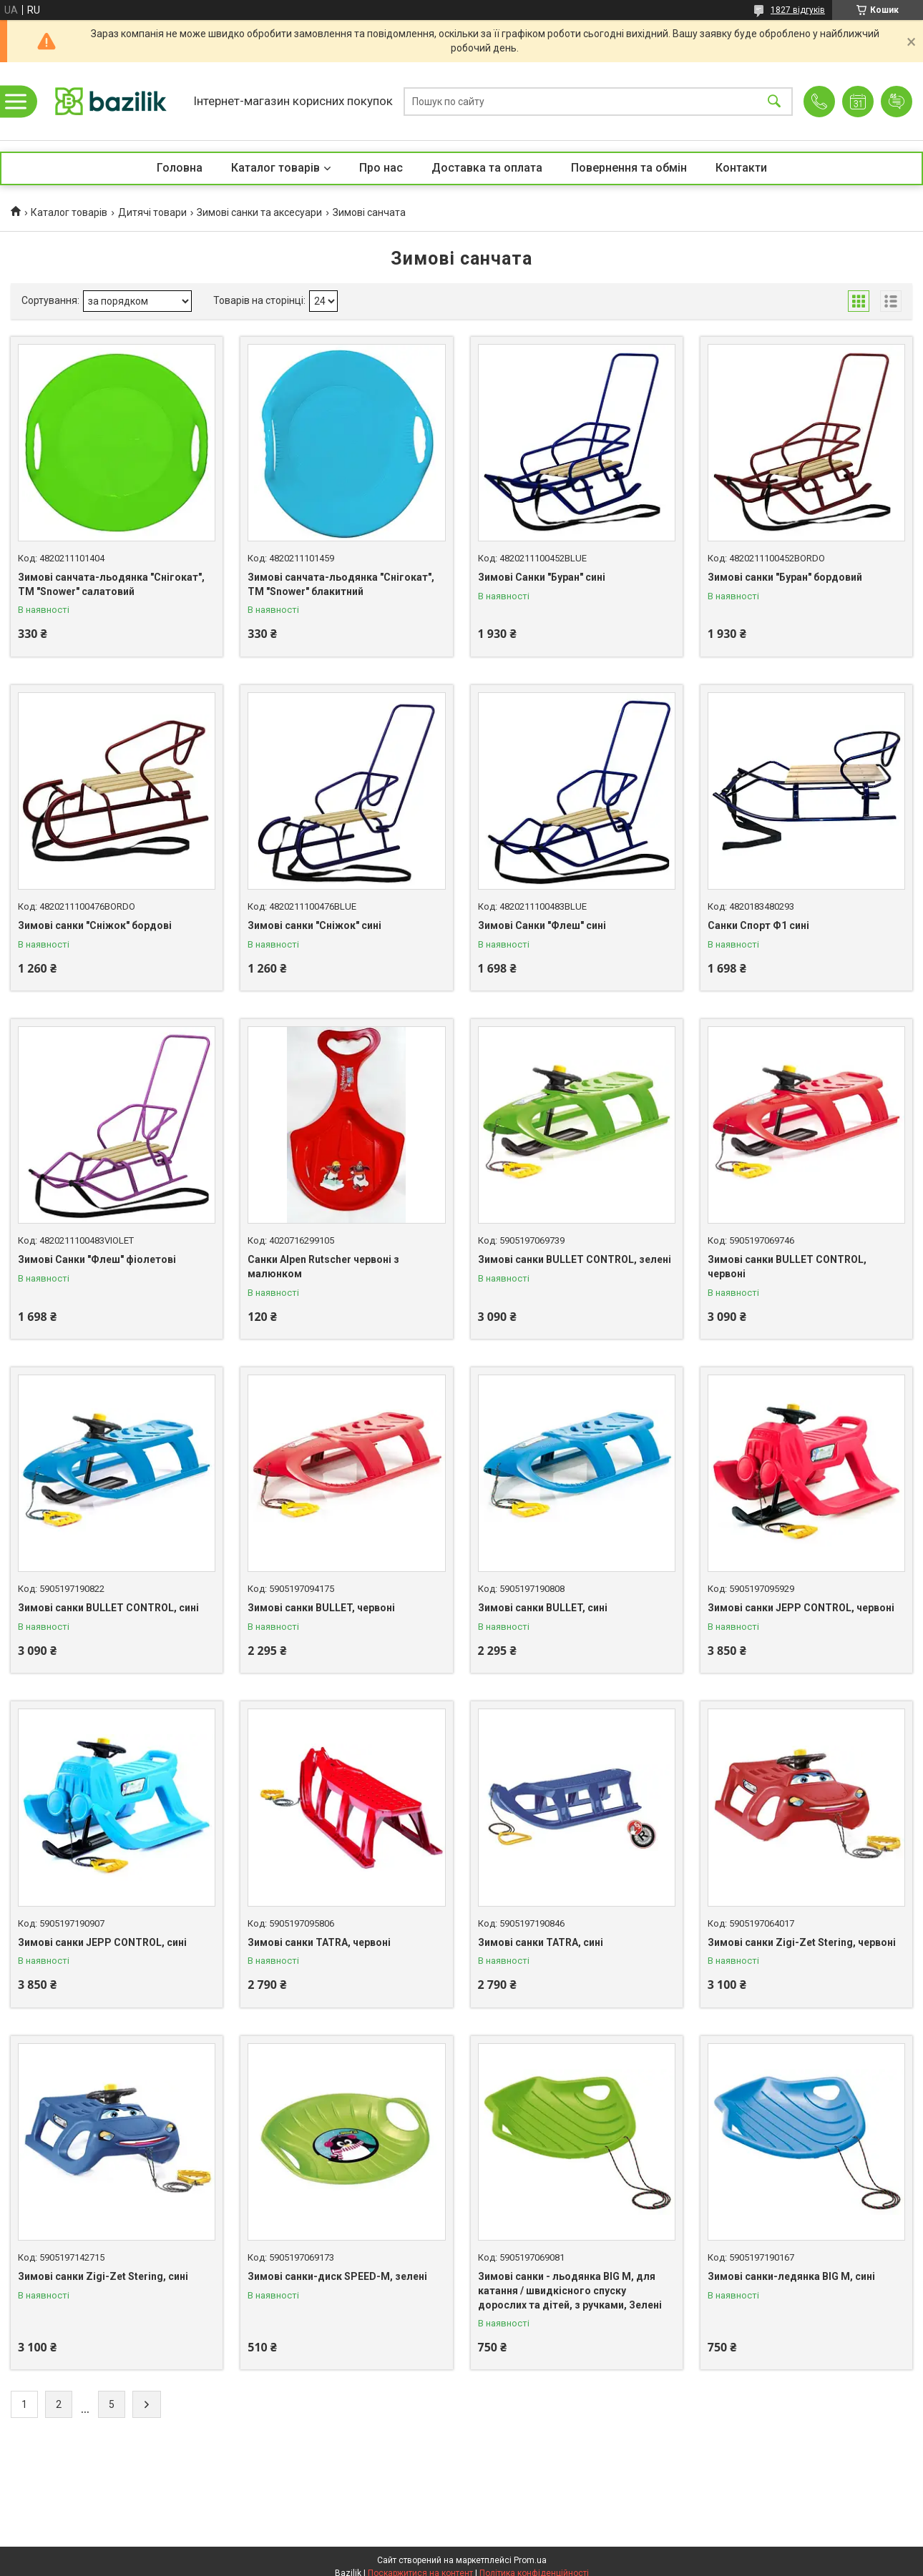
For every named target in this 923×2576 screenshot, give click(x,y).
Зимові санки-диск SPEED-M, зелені (337, 2276)
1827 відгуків (798, 10)
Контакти (741, 167)
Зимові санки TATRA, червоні (319, 1942)
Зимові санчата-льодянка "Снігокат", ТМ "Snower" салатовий (111, 584)
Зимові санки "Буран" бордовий (785, 577)
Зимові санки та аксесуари (259, 212)
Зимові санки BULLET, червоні (321, 1607)
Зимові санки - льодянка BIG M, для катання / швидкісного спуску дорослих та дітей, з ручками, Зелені (570, 2290)
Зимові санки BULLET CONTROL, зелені (574, 1259)
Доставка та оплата (486, 167)
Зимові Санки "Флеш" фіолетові (97, 1259)
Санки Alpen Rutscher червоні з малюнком (323, 1266)
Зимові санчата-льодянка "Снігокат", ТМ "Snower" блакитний (341, 584)
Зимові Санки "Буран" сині (541, 577)
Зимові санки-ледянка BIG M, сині (791, 2276)
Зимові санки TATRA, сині (540, 1942)
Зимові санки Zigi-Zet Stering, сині (103, 2276)
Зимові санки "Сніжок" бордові (95, 925)
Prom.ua (530, 2560)
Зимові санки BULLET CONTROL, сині (108, 1607)
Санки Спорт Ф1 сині (758, 925)
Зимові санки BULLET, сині (542, 1607)
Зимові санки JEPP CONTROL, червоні (801, 1607)
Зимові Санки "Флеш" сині (542, 925)
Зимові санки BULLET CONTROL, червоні (787, 1266)
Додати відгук (896, 101)
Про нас (381, 167)
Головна (179, 167)
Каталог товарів (275, 167)
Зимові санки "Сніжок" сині (314, 925)
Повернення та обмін (629, 167)
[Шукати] (774, 101)
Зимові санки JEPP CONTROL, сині (102, 1942)
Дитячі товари (152, 212)
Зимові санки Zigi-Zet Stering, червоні (802, 1942)
